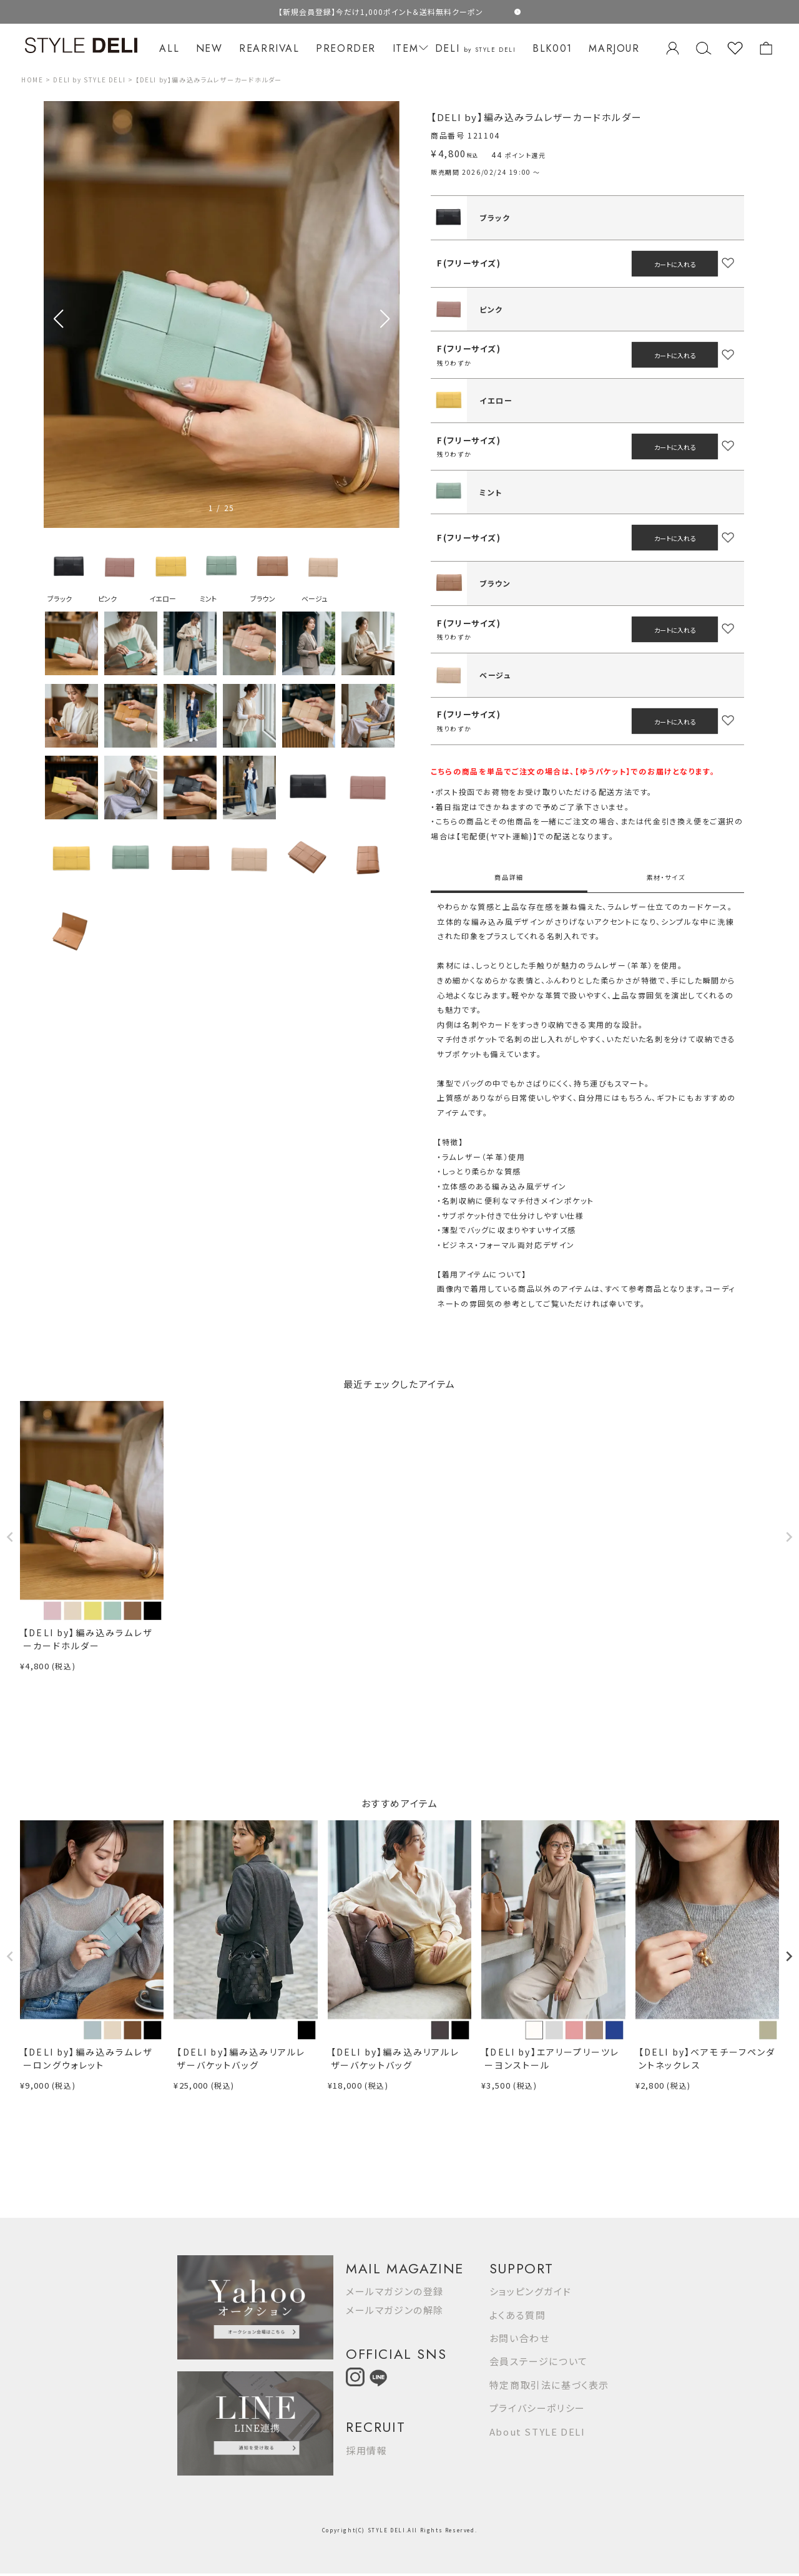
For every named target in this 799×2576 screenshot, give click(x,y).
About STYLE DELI (537, 2431)
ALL (169, 48)
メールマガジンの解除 (395, 2309)
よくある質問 (517, 2314)
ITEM (408, 48)
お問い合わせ (519, 2337)
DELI (475, 48)
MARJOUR (614, 48)
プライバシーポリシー (537, 2407)
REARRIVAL (269, 48)
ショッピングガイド (530, 2291)
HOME (32, 79)
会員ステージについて (538, 2361)
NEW (209, 48)
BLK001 (552, 48)
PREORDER (346, 48)
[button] (384, 319)
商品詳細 (508, 877)
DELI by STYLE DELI (89, 79)
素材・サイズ (666, 877)
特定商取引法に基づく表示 (549, 2384)
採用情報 (366, 2450)
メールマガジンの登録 (395, 2291)
